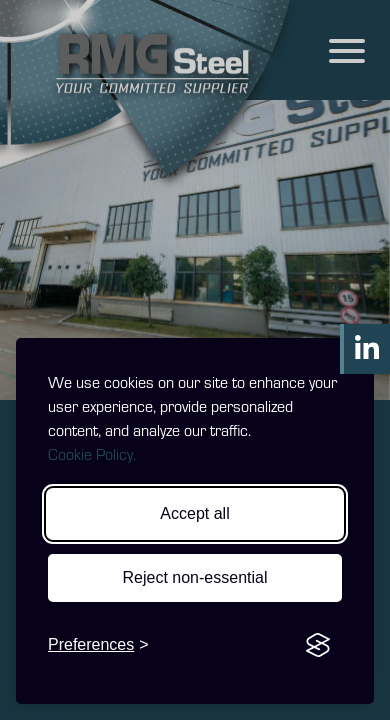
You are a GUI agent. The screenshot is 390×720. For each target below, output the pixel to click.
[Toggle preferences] (98, 645)
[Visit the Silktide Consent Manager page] (318, 645)
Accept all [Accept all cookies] (194, 513)
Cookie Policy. (92, 453)
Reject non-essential (195, 577)
